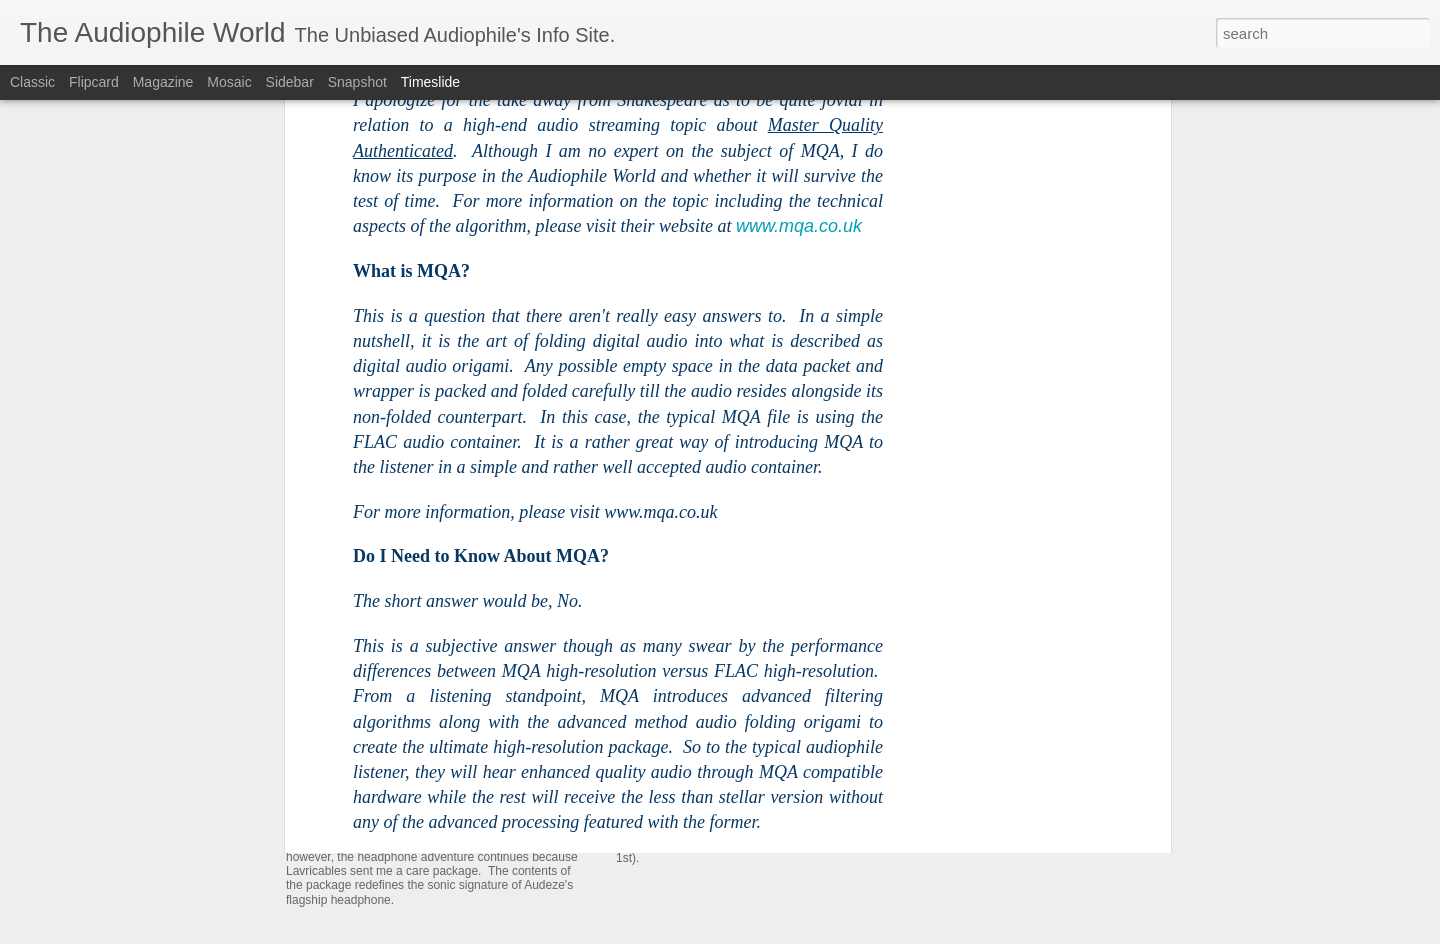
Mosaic (229, 82)
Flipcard (94, 82)
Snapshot (357, 82)
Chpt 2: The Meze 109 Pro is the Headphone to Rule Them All (863, 634)
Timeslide (430, 82)
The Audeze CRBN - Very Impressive (1031, 779)
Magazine (163, 82)
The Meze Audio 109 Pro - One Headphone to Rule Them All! (860, 764)
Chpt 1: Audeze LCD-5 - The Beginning (1037, 674)
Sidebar (290, 82)
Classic (32, 82)
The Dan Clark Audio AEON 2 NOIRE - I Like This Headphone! (1110, 709)
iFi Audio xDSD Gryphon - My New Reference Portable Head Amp (1120, 744)
